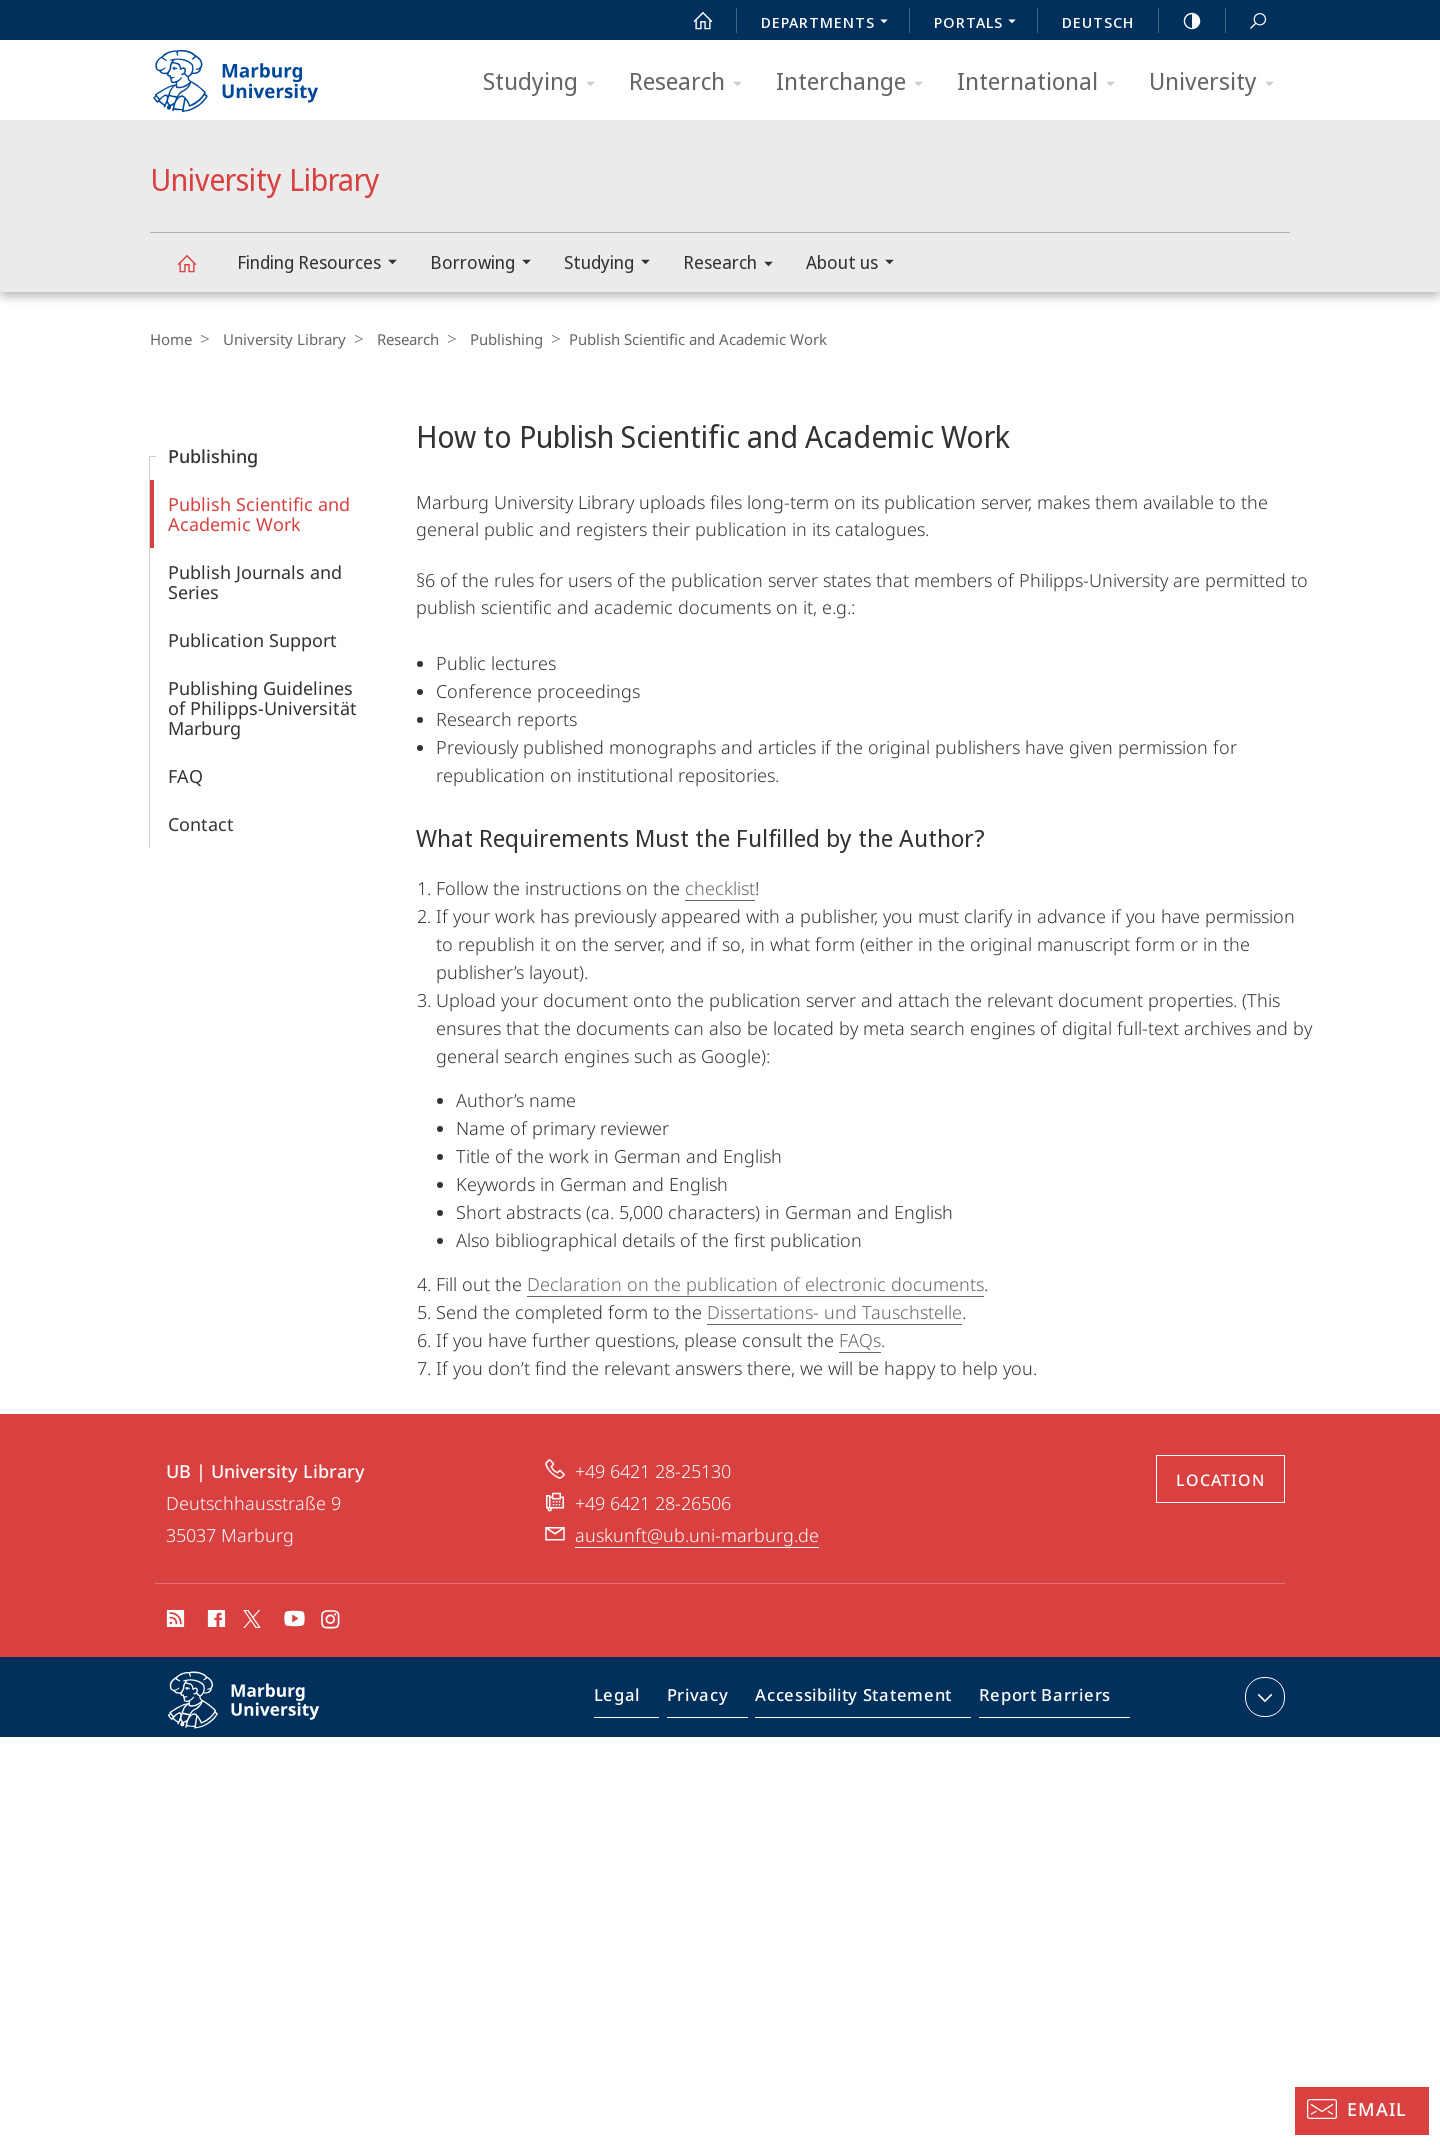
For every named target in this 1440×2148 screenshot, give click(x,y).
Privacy (714, 1701)
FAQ (185, 776)
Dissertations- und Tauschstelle (834, 1312)
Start (692, 21)
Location (1220, 1480)
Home (171, 339)
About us (856, 264)
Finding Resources (323, 264)
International (1042, 82)
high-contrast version (1181, 21)
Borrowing (487, 264)
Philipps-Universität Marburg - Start (257, 74)
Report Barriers (1039, 1701)
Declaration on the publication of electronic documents (755, 1284)
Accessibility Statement (860, 1701)
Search (1247, 21)
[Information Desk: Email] (1362, 2111)
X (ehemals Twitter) (248, 1619)
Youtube (292, 1622)
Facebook (214, 1622)
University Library (198, 272)
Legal (640, 1701)
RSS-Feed (173, 1622)
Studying (545, 82)
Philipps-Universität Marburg (265, 1716)
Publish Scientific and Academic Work (259, 514)
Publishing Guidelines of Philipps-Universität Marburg (262, 708)
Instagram (331, 1622)
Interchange (856, 82)
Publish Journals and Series (255, 582)
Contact (201, 824)
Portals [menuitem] (980, 24)
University (1218, 82)
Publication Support (252, 640)
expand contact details (1262, 1697)
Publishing (491, 339)
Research (692, 82)
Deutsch (1098, 22)
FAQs (860, 1340)
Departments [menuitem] (830, 24)
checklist (720, 888)
